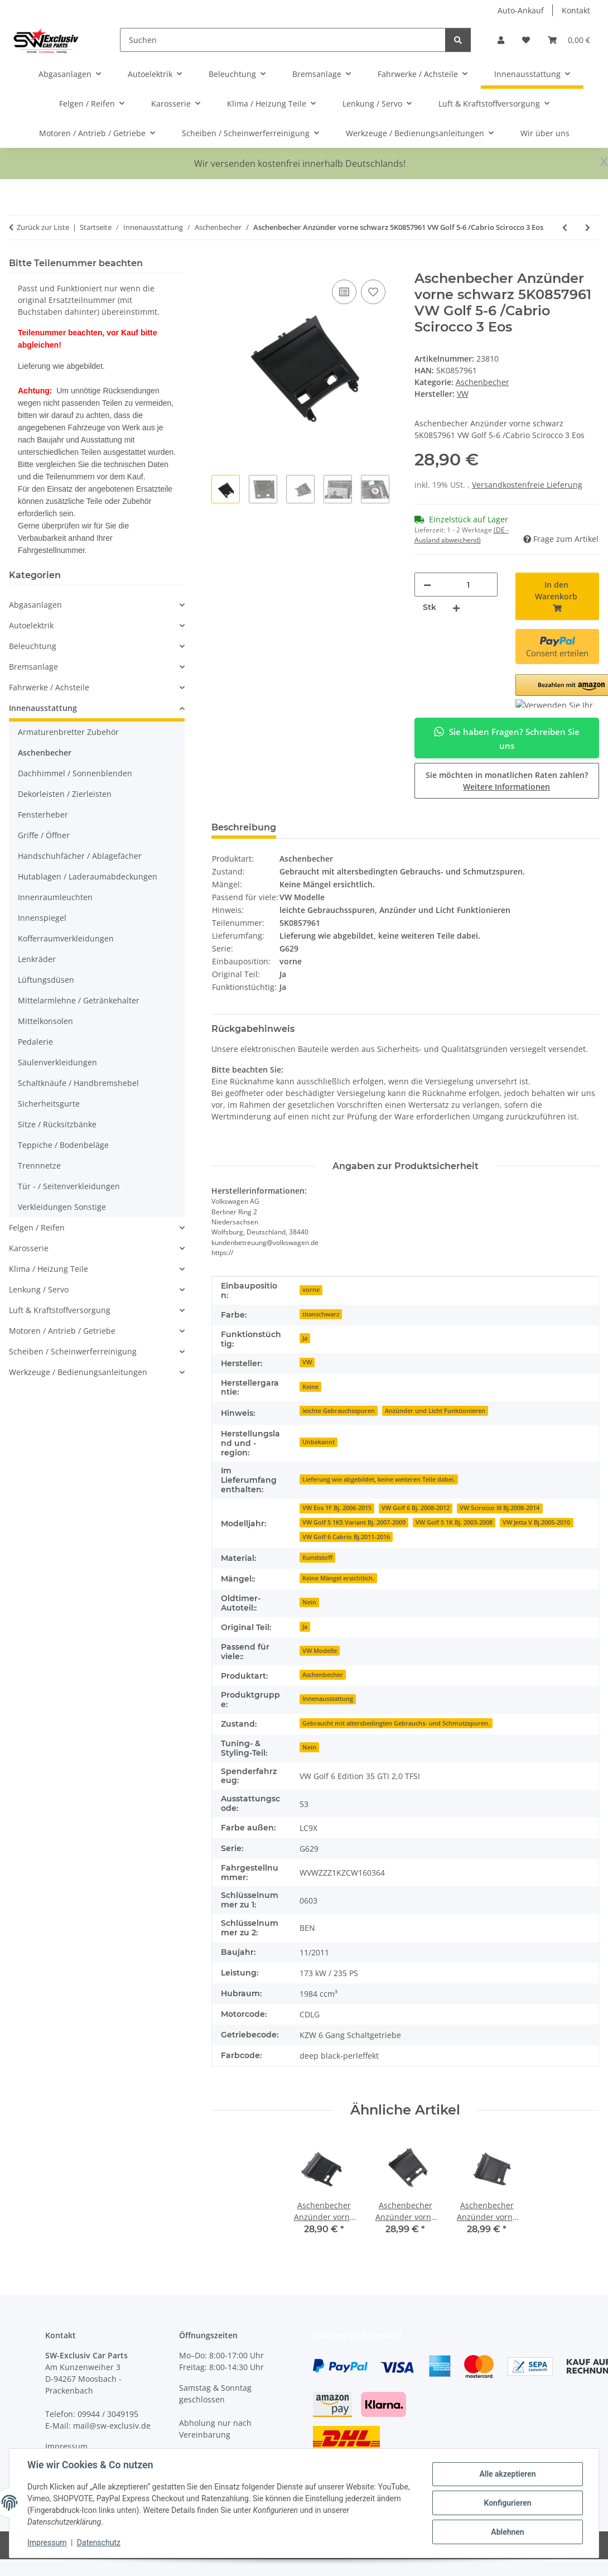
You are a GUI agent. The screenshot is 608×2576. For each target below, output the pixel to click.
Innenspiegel (42, 917)
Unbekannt (318, 1442)
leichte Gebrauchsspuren (338, 1411)
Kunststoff (317, 1557)
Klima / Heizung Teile (48, 1268)
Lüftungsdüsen (46, 979)
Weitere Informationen (506, 786)
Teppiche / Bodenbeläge (63, 1145)
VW (307, 1362)
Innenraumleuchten (55, 897)
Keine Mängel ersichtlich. (338, 1578)
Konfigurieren (507, 2502)
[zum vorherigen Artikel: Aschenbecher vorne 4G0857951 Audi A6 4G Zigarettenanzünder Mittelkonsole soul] (564, 227)
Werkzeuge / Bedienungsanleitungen (78, 1372)
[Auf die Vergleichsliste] (344, 292)
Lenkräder (37, 959)
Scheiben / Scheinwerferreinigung (73, 1351)
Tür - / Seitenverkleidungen (69, 1186)
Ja (304, 1338)
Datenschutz (98, 2542)
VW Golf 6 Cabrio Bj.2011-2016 (346, 1537)
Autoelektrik (31, 625)
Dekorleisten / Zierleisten (65, 794)
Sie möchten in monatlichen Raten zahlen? (507, 781)
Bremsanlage (33, 666)
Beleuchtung (32, 646)
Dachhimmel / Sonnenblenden (75, 773)
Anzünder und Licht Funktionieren (435, 1411)
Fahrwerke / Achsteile (49, 687)
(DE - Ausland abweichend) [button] (461, 535)
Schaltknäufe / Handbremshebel (78, 1083)
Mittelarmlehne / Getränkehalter (78, 1000)
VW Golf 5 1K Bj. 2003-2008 (454, 1522)
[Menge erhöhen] (456, 607)
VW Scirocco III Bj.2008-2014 (499, 1508)
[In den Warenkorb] (220, 264)
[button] (501, 40)
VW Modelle (319, 1651)
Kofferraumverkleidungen (66, 938)
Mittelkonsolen (45, 1021)
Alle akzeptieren (507, 2473)
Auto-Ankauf (521, 10)
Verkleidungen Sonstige (62, 1207)
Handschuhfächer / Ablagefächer (80, 855)
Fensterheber (43, 814)
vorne (311, 1290)
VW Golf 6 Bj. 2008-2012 (416, 1508)
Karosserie (29, 1248)
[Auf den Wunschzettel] (373, 292)
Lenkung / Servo (39, 1289)
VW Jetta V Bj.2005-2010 (536, 1522)
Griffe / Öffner (44, 835)
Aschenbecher (482, 382)
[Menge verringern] (427, 584)
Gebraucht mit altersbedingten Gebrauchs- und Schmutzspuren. (396, 1723)
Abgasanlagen (35, 604)
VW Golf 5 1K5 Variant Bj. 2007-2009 (354, 1522)
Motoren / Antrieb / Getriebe (62, 1330)
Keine (310, 1387)
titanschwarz (320, 1314)
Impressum (46, 2542)
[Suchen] (283, 40)
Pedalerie (35, 1041)
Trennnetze (39, 1165)
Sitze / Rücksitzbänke (57, 1124)
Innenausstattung (327, 1699)
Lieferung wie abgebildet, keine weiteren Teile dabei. (378, 1479)
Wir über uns (545, 133)
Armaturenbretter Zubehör (68, 732)
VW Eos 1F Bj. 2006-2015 (336, 1508)
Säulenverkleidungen (57, 1062)
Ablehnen (507, 2531)
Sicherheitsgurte (49, 1103)
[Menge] (468, 584)
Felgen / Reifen (37, 1227)
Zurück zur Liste (43, 227)
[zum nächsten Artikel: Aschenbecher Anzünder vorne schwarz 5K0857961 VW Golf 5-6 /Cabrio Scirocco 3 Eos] (587, 227)
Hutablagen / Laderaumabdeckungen (87, 876)
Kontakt (576, 10)
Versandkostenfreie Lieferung (527, 484)
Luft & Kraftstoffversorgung (59, 1310)
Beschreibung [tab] (243, 827)
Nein (309, 1602)
